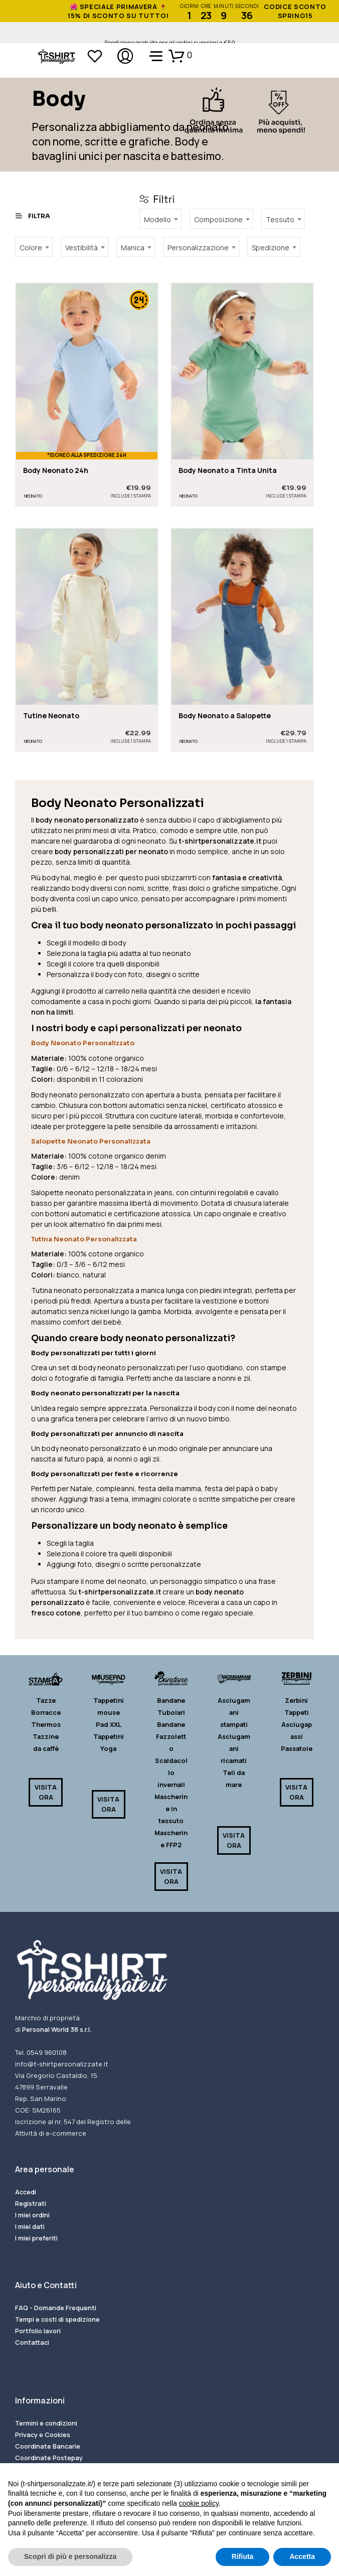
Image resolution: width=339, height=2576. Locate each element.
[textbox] (160, 218)
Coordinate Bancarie (47, 2446)
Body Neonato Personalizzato (82, 1043)
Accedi (25, 2191)
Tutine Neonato (51, 715)
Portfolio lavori (38, 2330)
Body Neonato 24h (55, 470)
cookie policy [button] (199, 2503)
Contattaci (32, 2342)
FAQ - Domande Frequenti (55, 2307)
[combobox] (160, 219)
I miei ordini (32, 2214)
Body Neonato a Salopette (225, 711)
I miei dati (30, 2226)
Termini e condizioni (46, 2423)
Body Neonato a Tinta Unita (228, 470)
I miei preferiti (36, 2237)
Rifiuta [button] (243, 2556)
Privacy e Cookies (42, 2434)
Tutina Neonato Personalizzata (84, 1239)
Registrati (30, 2203)
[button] (180, 55)
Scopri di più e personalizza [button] (70, 2556)
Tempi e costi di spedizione (57, 2319)
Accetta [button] (302, 2556)
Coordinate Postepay (49, 2457)
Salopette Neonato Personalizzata (90, 1141)
